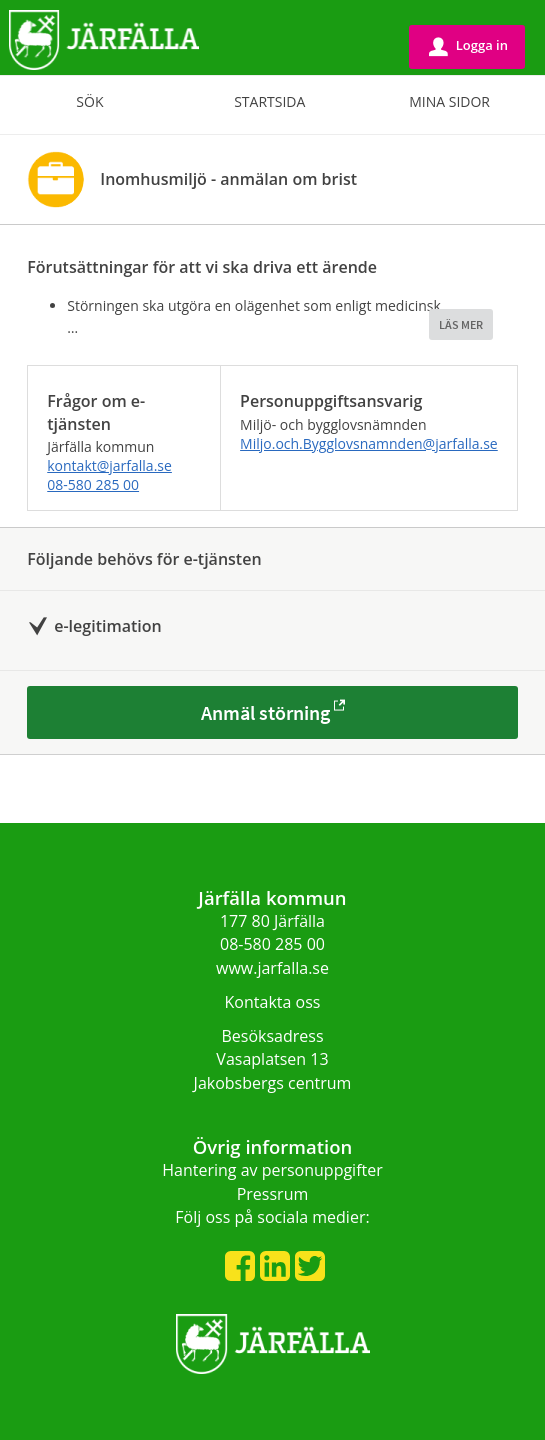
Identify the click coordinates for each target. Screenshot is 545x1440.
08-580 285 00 (93, 484)
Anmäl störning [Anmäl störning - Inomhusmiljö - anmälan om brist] (265, 712)
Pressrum (273, 1194)
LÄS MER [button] (461, 324)
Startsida (269, 101)
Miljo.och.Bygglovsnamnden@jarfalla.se (369, 443)
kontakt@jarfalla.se (109, 465)
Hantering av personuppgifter (272, 1170)
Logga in (468, 46)
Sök (89, 101)
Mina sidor (449, 101)
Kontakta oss (273, 1002)
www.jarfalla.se (272, 968)
